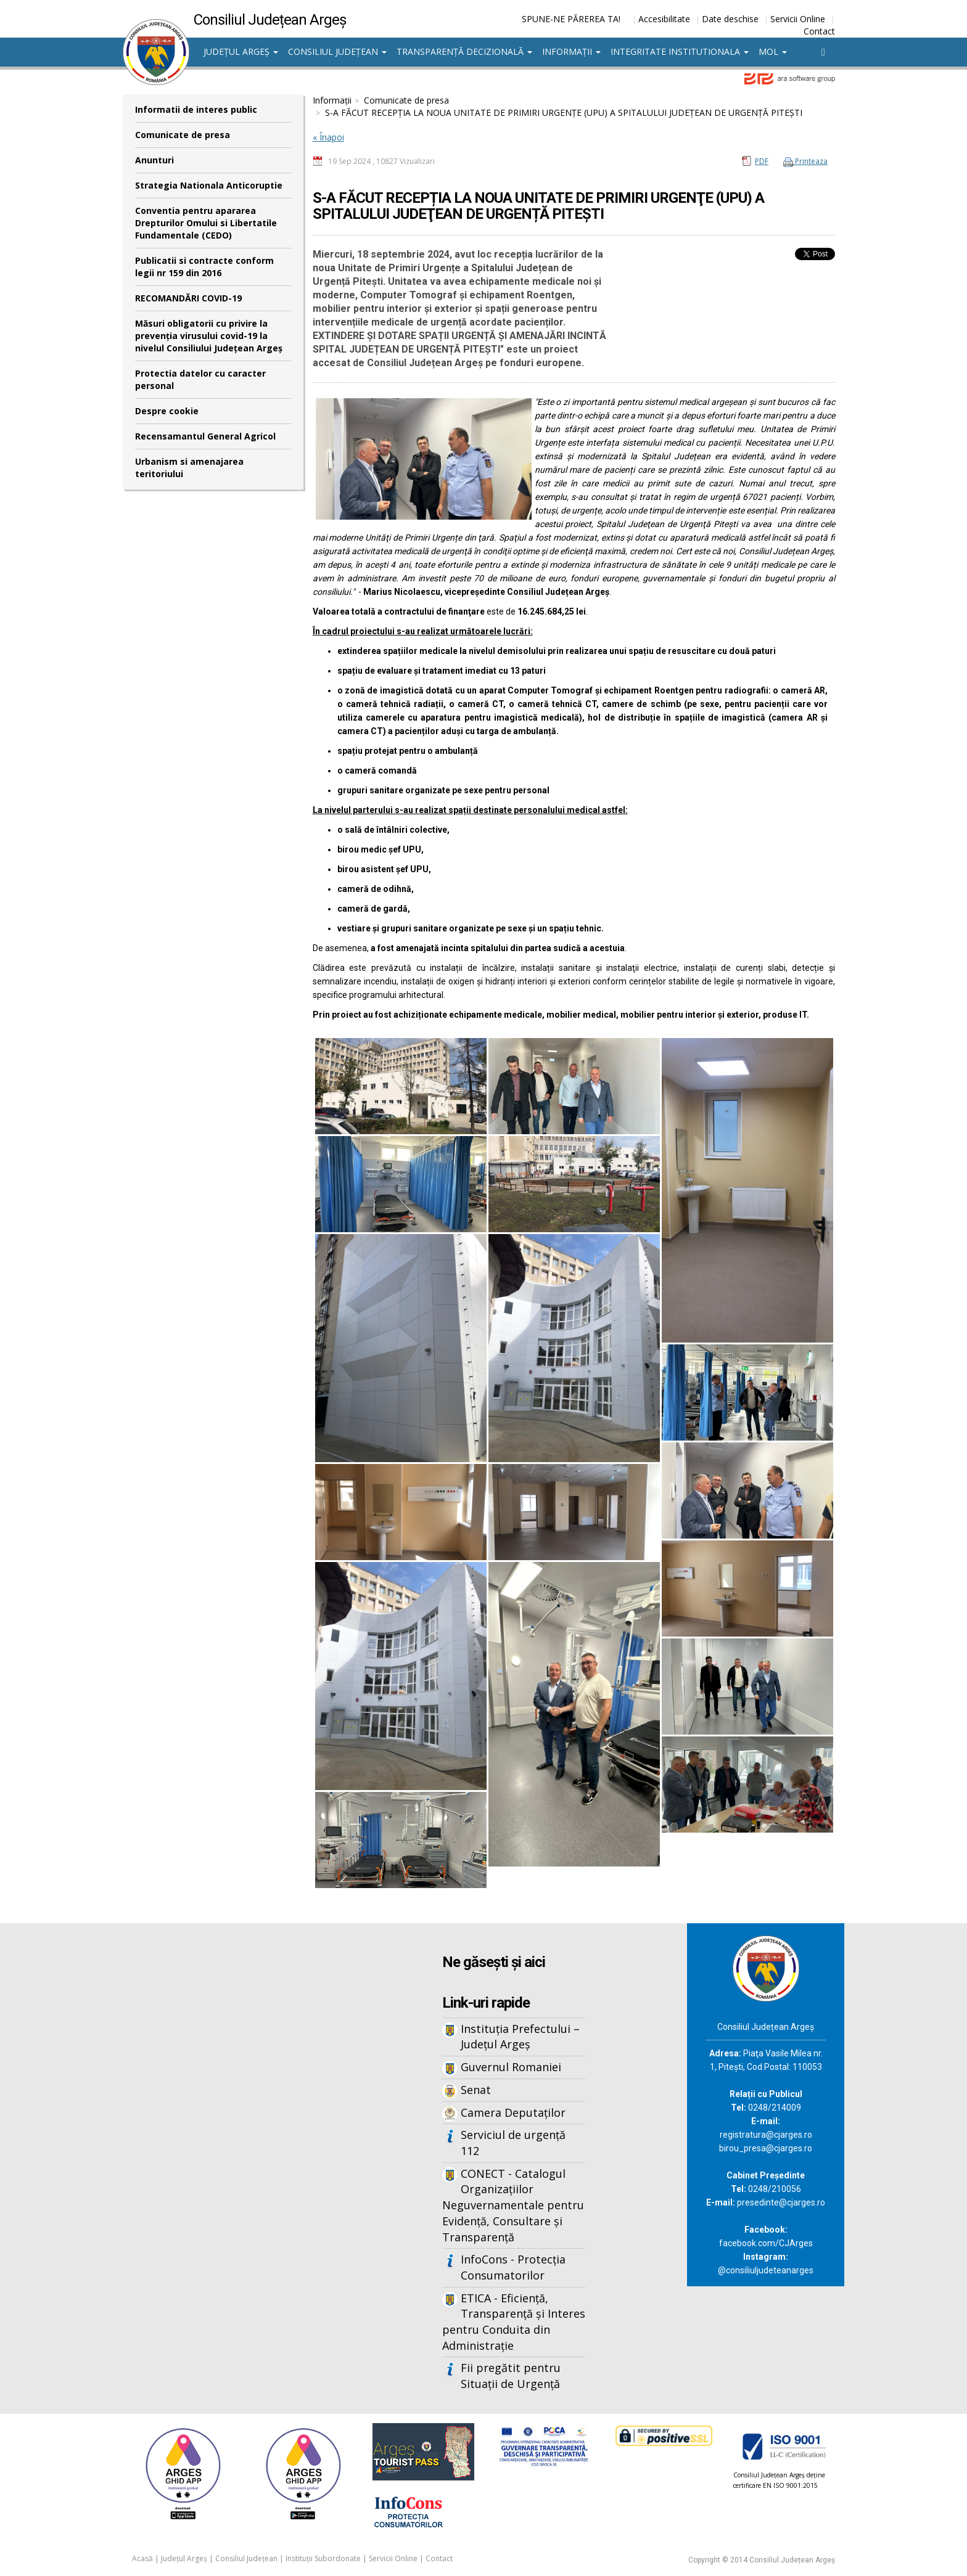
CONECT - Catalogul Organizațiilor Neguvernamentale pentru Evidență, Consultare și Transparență (513, 2205)
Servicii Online (797, 19)
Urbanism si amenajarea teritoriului (189, 468)
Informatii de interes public (196, 109)
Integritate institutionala (680, 51)
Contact (819, 31)
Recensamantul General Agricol (205, 436)
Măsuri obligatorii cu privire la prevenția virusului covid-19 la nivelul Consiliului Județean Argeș (208, 335)
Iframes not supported (243, 2127)
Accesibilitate (664, 19)
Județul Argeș (241, 51)
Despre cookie (167, 411)
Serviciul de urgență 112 (513, 2142)
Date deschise (730, 19)
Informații (571, 51)
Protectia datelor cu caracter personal (200, 379)
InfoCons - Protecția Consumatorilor (513, 2267)
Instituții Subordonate (323, 2558)
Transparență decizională (464, 51)
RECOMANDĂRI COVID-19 (188, 298)
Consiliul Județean (337, 51)
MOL (773, 51)
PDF (761, 161)
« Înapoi (328, 137)
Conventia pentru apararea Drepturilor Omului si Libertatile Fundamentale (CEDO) (206, 223)
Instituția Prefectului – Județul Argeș (520, 2036)
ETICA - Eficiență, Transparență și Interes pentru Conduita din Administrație (513, 2322)
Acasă (142, 2558)
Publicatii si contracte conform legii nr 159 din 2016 (204, 267)
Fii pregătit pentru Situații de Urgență (511, 2375)
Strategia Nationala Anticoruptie (208, 185)
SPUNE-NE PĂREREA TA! (571, 19)
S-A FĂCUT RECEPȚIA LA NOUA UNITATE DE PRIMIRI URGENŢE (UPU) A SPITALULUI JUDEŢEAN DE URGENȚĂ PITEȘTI (563, 112)
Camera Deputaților (513, 2112)
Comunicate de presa (182, 135)
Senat (476, 2089)
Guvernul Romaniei (511, 2066)
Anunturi (154, 160)
